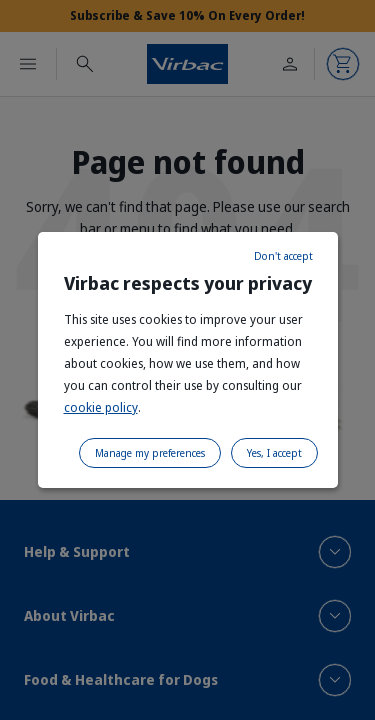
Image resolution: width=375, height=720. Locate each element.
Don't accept (283, 256)
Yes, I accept (274, 453)
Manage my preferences (150, 453)
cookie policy (101, 407)
